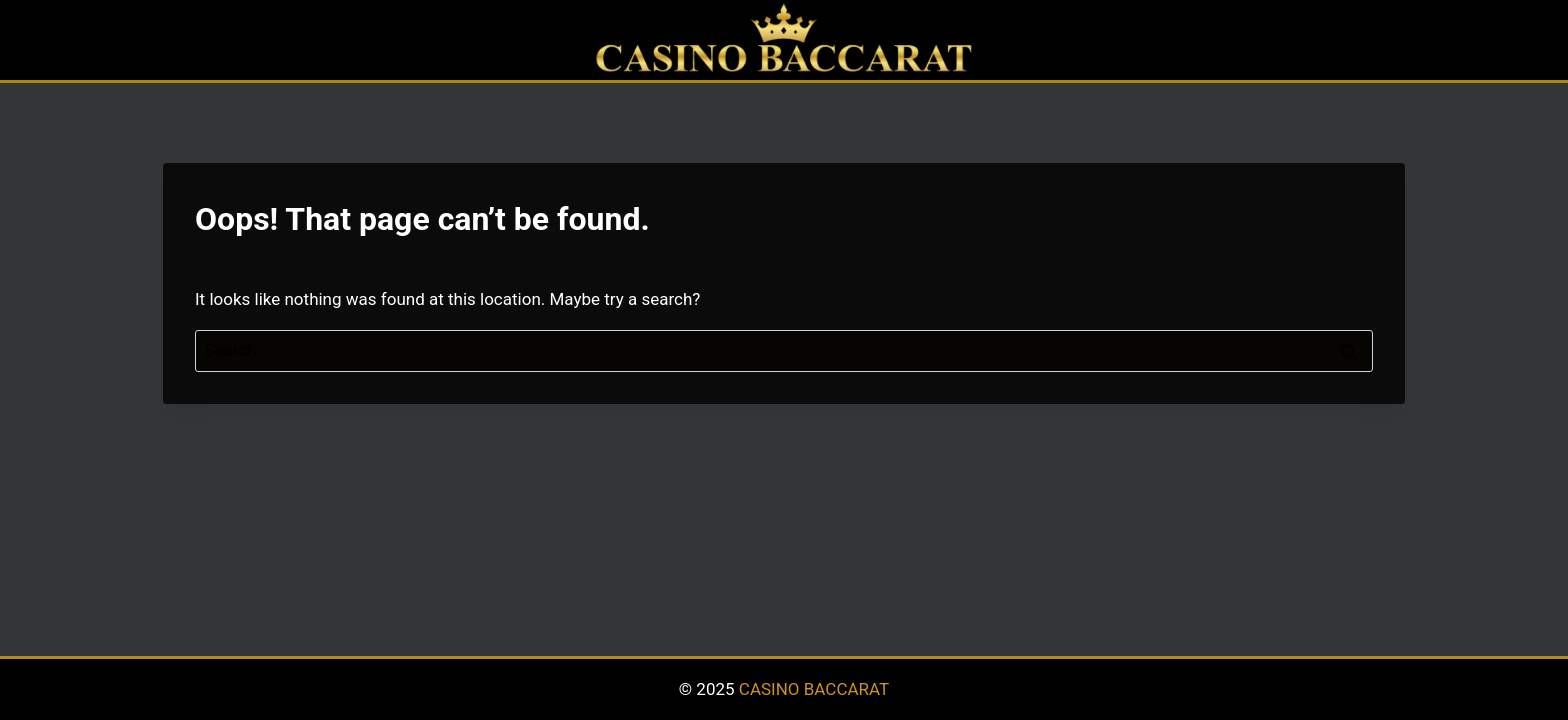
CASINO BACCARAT (814, 689)
